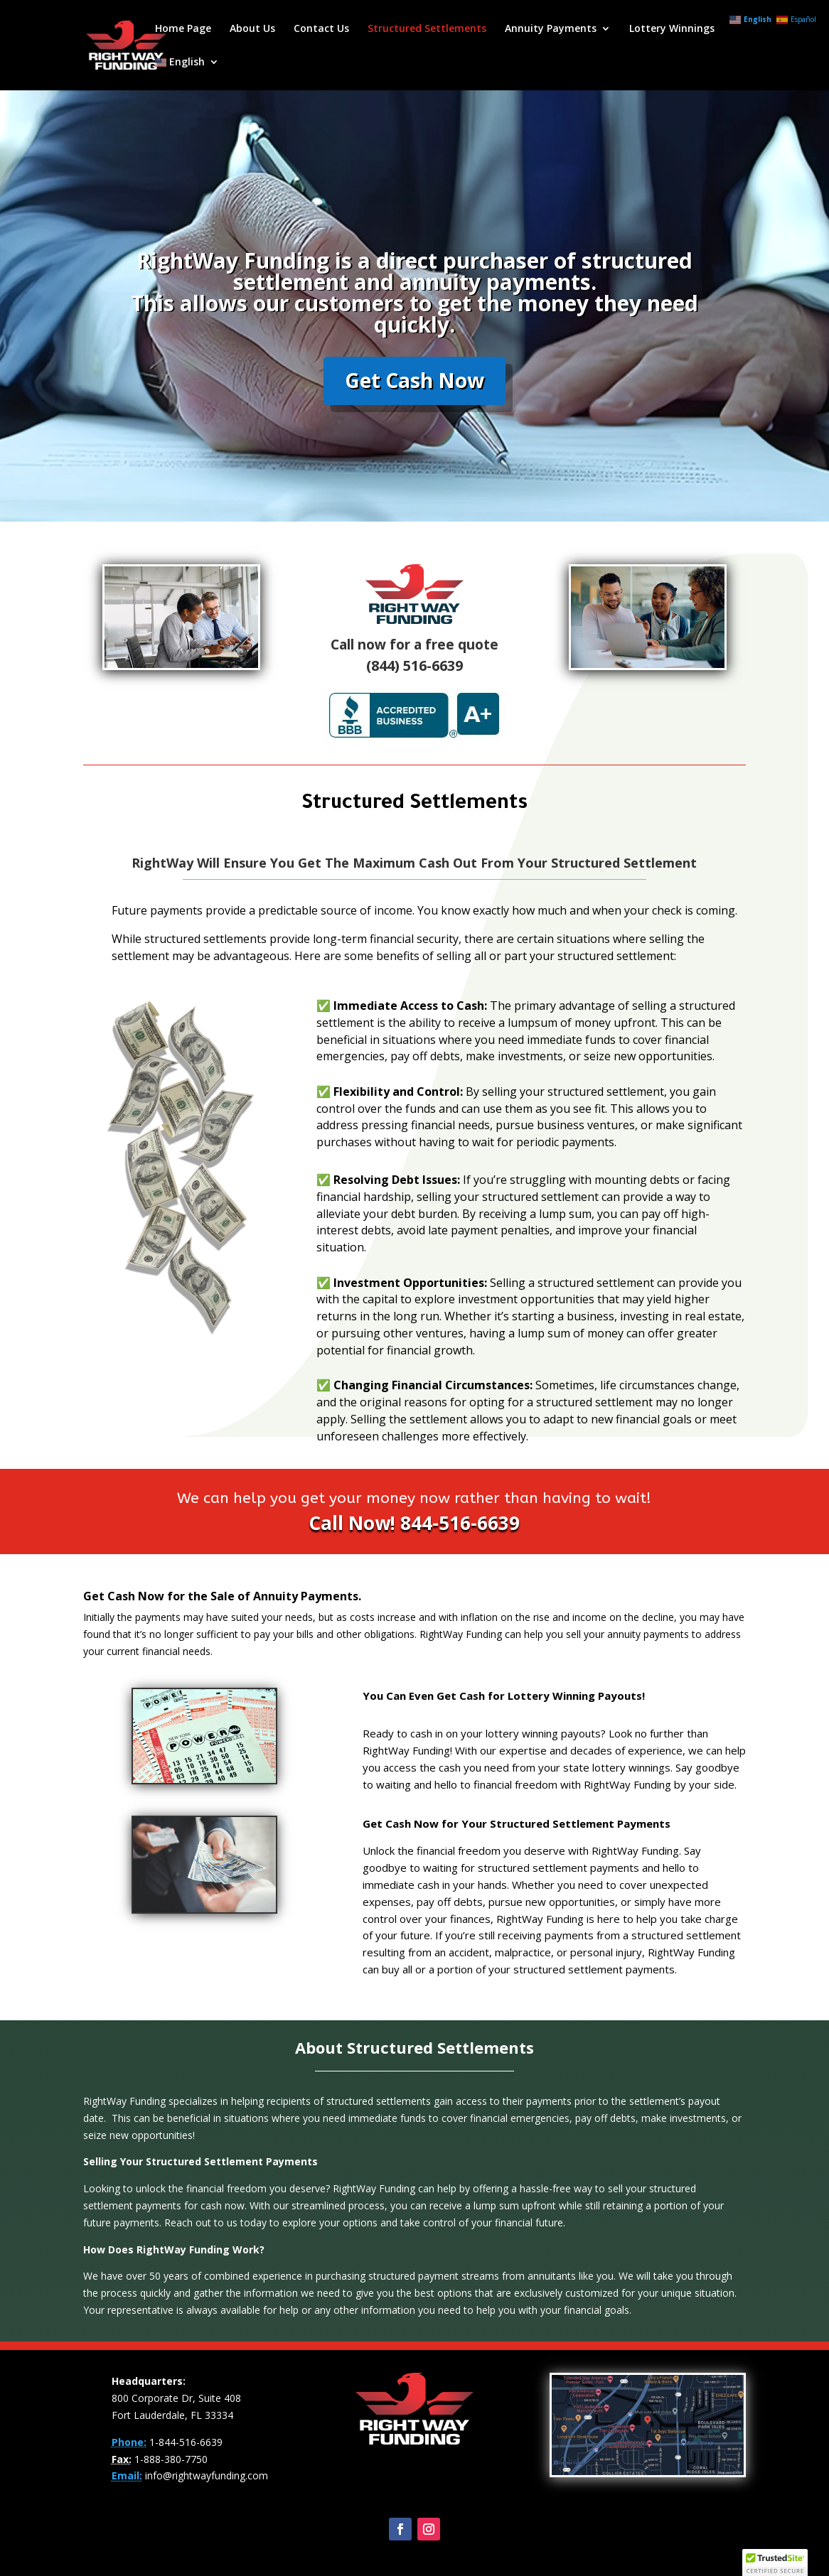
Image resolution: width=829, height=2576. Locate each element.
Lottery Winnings (672, 29)
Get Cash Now (414, 408)
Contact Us (321, 29)
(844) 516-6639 (414, 665)
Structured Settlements (427, 29)
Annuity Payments (551, 29)
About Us (252, 29)
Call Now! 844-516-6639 (414, 1523)
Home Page (183, 29)
